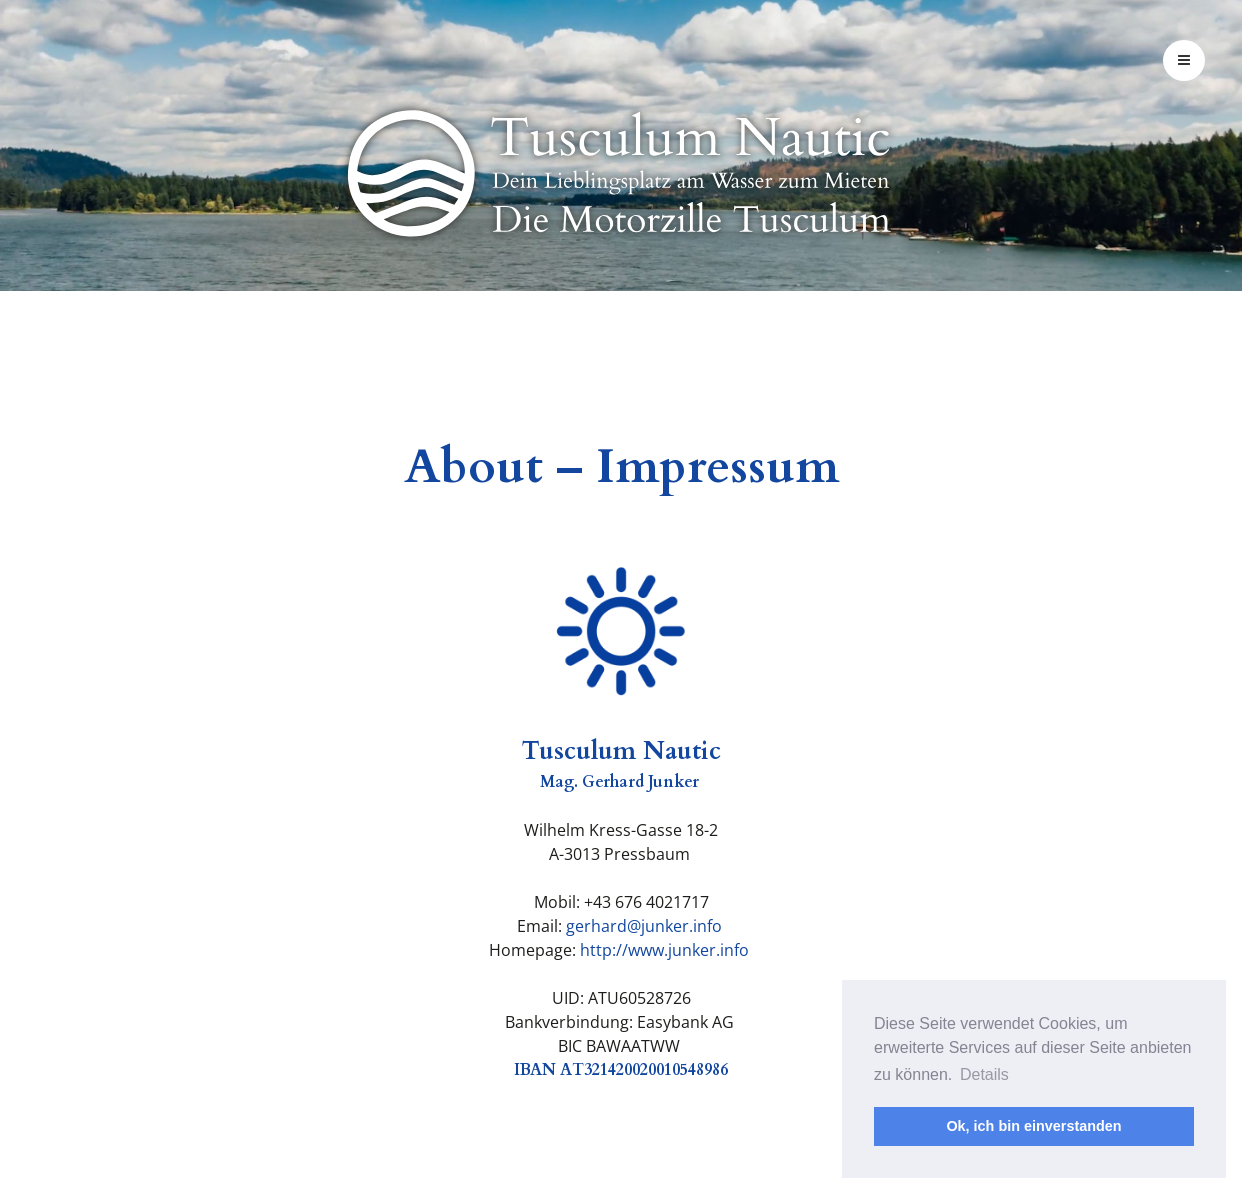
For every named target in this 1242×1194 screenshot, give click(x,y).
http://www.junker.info (664, 950)
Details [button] (984, 1074)
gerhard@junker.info (644, 926)
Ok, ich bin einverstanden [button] (1033, 1126)
